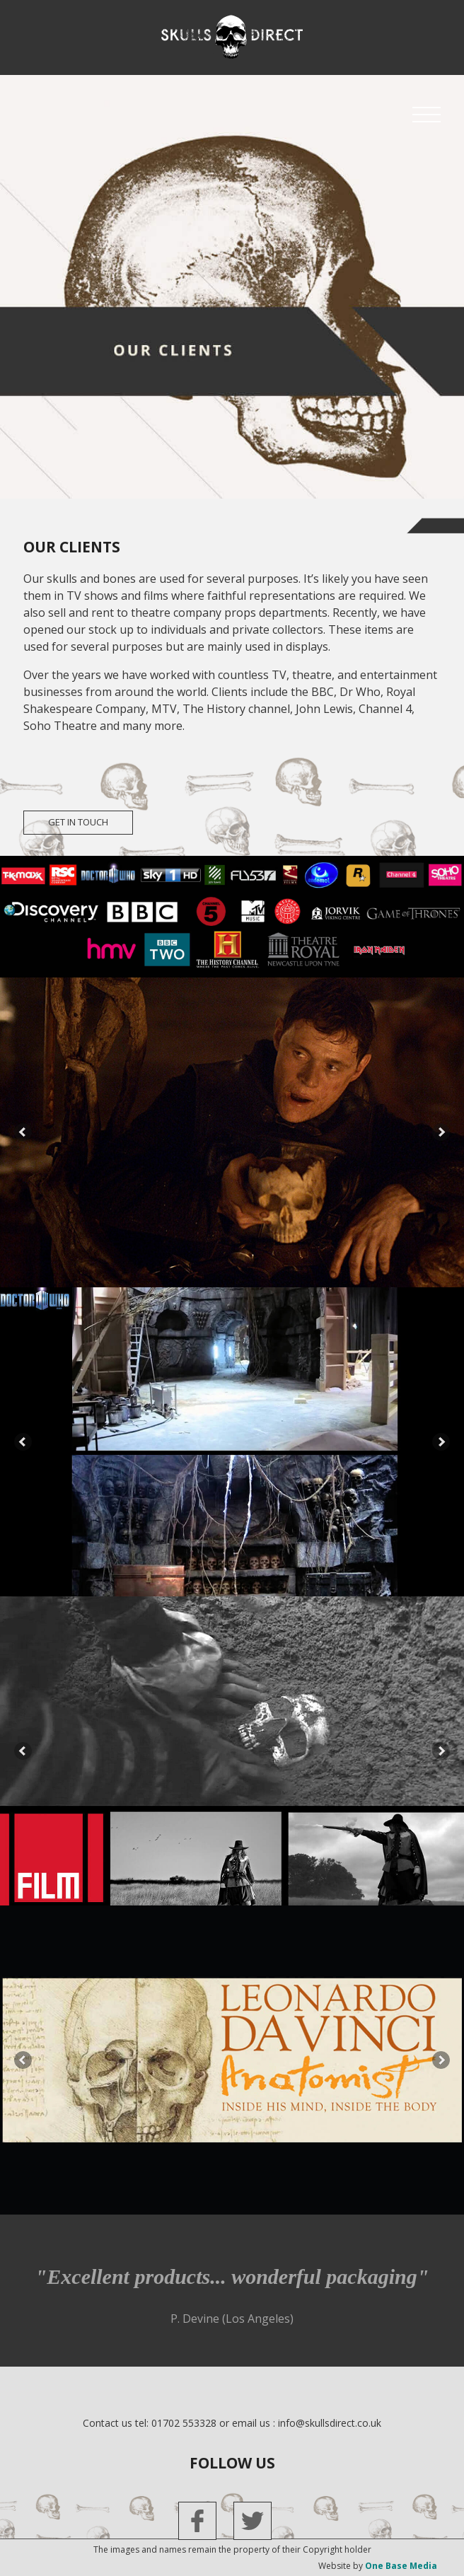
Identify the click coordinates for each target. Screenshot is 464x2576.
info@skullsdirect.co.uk (329, 2423)
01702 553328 (183, 2423)
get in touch (78, 822)
